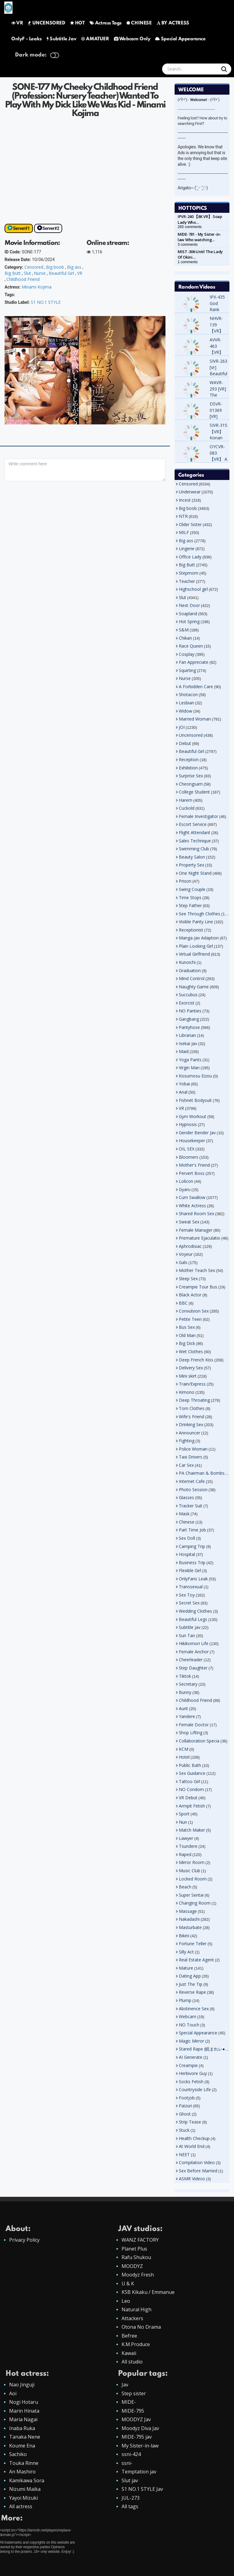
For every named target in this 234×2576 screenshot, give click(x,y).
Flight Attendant (194, 832)
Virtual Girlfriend (194, 954)
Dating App (190, 1976)
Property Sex (191, 865)
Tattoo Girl (189, 1781)
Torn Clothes (191, 1408)
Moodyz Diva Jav (140, 2428)
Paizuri (185, 2106)
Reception (189, 759)
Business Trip (192, 1562)
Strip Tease (190, 2122)
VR (17, 23)
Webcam (187, 2016)
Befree (129, 2335)
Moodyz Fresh (138, 2274)
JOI (182, 727)
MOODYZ (132, 2266)
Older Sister (190, 524)
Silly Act (186, 1952)
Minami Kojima (36, 287)
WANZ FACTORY (140, 2239)
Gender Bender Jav (197, 1132)
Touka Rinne (23, 2463)
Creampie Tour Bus (198, 1287)
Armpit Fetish (192, 1806)
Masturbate (190, 1927)
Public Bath (190, 1765)
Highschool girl (193, 589)
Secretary (188, 1684)
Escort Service (193, 824)
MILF (184, 532)
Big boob (55, 267)
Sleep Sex (188, 1278)
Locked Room (193, 1879)
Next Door (189, 605)
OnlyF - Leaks (26, 39)
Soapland (188, 613)
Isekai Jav (188, 1043)
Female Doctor (194, 1725)
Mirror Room (191, 1862)
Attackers (132, 2318)
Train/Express (192, 1384)
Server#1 (21, 228)
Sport (184, 1814)
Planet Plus (134, 2248)
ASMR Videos (192, 2179)
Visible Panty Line (196, 922)
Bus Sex (187, 1327)
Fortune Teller (193, 1943)
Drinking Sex (191, 1424)
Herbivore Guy (193, 2073)
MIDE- (129, 2402)
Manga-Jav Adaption (199, 938)
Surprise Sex (191, 776)
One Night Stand (195, 873)
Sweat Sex (189, 1222)
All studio (132, 2361)
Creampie (188, 2065)
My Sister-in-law (140, 2445)
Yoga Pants (190, 1060)
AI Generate (190, 2057)
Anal (183, 1092)
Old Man (187, 1335)
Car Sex (186, 1465)
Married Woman (195, 719)
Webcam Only (132, 39)
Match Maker (192, 1830)
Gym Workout (192, 1116)
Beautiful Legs (193, 1619)
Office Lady (190, 557)
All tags (130, 2506)
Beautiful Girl (61, 273)
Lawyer (186, 1838)
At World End (191, 2146)
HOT (77, 23)
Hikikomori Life (193, 1643)
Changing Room (195, 1903)
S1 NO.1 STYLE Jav (142, 2489)
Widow (185, 711)
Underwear (189, 492)
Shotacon (188, 694)
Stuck (184, 2130)
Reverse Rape (192, 1992)
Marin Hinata (24, 2410)
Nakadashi (189, 1919)
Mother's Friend (194, 1165)
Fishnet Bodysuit (195, 1100)
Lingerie (186, 548)
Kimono (186, 1392)
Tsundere (188, 1846)
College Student (194, 792)
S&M (184, 630)
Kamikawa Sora (26, 2480)
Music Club (189, 1870)
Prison (185, 881)
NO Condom (191, 1789)
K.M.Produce (136, 2344)
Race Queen (191, 646)
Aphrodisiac (190, 1246)
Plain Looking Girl (196, 946)
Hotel (184, 1757)
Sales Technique (195, 841)
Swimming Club (194, 849)
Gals (183, 1262)
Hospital (187, 1554)
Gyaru (184, 1189)
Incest (185, 500)
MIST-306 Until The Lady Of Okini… (200, 254)
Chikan (185, 638)
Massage (188, 1911)
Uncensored (191, 735)
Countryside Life (195, 2089)
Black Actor (190, 1295)
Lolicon (186, 1181)
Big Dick (187, 1343)
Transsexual (191, 1587)
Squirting (187, 670)
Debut (185, 743)
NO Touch (189, 2025)
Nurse (40, 273)
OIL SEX (186, 1149)
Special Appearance (180, 39)
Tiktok (185, 1676)
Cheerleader (191, 1659)
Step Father (190, 905)
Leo (126, 2301)
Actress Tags (106, 23)
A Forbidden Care (196, 686)
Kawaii (129, 2353)
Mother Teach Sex (197, 1270)
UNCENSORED (46, 23)
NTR (183, 516)
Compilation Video (197, 2162)
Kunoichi (187, 962)
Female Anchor (194, 1652)
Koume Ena (22, 2445)
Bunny (185, 1692)
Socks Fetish (191, 2081)
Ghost (185, 2114)
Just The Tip (190, 1984)
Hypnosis (188, 1124)
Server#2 (50, 228)
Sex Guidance (192, 1773)
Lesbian (186, 703)
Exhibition (188, 768)
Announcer (189, 1433)
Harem (185, 800)
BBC (183, 1303)
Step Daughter (193, 1668)
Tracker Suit (190, 1506)
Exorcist (186, 1003)
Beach (185, 1887)
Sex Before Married (198, 2171)
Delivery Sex (191, 1368)
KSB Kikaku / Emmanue (148, 2292)
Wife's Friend (191, 1416)
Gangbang (189, 1019)
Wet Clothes (191, 1351)
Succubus (188, 994)
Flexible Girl (190, 1570)
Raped (185, 1854)
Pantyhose (189, 1027)
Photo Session (193, 1489)
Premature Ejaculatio (199, 1238)
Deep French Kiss (196, 1360)
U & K (128, 2283)
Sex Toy (187, 1595)
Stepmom (188, 573)
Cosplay (186, 654)
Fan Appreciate (193, 662)
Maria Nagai (23, 2419)
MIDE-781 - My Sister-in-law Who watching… (199, 236)
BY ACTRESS (173, 23)
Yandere (187, 1716)
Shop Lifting (190, 1732)
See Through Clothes (199, 914)
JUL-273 (131, 2497)
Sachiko (18, 2454)
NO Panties (190, 1011)
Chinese (186, 1522)
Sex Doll (187, 1538)
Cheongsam (191, 784)
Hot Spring (189, 621)
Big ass (74, 267)
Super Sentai (191, 1895)
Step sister (134, 2393)
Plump (185, 2000)
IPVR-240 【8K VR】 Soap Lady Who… (200, 219)
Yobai (184, 1084)
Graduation (190, 970)
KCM (183, 1749)
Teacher (187, 581)
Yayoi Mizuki (23, 2497)
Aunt (183, 1708)
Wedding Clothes (195, 1611)
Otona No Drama (141, 2326)
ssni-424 (131, 2454)
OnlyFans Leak (193, 1579)
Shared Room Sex (196, 1213)
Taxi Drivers (190, 1457)
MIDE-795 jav (137, 2436)
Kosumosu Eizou (195, 1076)
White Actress (192, 1205)
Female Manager (195, 1230)
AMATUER (95, 39)
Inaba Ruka (22, 2428)
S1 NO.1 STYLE (46, 302)
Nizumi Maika (25, 2489)
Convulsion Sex (194, 1311)
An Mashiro (22, 2471)
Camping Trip (192, 1546)
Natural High (136, 2309)
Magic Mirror (191, 2041)
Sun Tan (187, 1635)
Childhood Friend (23, 279)
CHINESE (138, 23)
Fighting (186, 1441)
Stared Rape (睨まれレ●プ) (205, 2049)
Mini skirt (188, 1376)
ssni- (127, 2463)
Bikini (184, 1935)
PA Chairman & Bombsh (203, 1473)
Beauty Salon (192, 857)
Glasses (186, 1497)
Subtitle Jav (61, 39)
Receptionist (191, 930)
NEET (184, 2154)
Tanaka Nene (24, 2436)
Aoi (12, 2393)
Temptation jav (139, 2471)
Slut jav (130, 2480)
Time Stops (190, 897)
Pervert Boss (191, 1173)
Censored (33, 267)
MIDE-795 (133, 2410)
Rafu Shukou (136, 2257)
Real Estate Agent (196, 1960)
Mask (184, 1514)
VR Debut (188, 1797)
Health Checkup (194, 2138)
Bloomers (188, 1157)
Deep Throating (194, 1400)
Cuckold (186, 808)
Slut (27, 273)
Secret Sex (189, 1603)
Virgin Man (189, 1067)
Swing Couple (192, 889)
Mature (186, 1968)
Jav (125, 2384)
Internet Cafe (192, 1481)
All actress (20, 2506)
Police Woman (193, 1449)
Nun (183, 1822)
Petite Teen (190, 1319)
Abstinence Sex (194, 2008)
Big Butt (13, 273)
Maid (184, 1051)
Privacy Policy (24, 2239)
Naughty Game (194, 987)
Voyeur (186, 1254)
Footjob (187, 2098)
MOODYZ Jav (136, 2419)
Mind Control (191, 978)
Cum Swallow (192, 1197)
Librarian (187, 1035)
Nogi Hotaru (23, 2402)
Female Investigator (198, 816)
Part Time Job (192, 1530)
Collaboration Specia (199, 1741)
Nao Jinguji (21, 2384)
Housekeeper (192, 1140)
